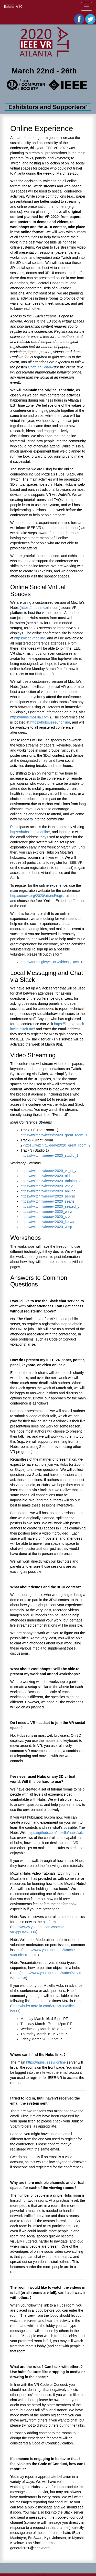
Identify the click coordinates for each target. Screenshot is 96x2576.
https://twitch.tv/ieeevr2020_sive (45, 1217)
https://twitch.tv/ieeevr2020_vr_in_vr (49, 1171)
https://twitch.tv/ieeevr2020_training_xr (51, 1181)
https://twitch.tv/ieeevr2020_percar (47, 1196)
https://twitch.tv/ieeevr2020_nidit (45, 1176)
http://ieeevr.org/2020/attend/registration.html (45, 896)
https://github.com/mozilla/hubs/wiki (55, 1833)
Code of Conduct (41, 367)
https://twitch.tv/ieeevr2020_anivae (48, 1191)
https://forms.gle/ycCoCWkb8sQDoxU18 (52, 962)
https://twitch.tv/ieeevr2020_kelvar (47, 1222)
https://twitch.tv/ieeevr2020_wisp (46, 1227)
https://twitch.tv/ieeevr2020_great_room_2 (57, 1145)
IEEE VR (13, 6)
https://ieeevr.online (29, 638)
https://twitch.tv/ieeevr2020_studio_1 (49, 1155)
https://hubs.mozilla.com (40, 608)
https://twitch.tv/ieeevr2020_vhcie (46, 1186)
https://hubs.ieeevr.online (50, 722)
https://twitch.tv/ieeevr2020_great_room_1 (53, 1135)
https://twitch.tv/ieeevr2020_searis (47, 1201)
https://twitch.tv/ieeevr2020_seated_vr (50, 1206)
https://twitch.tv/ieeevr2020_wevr (46, 1211)
